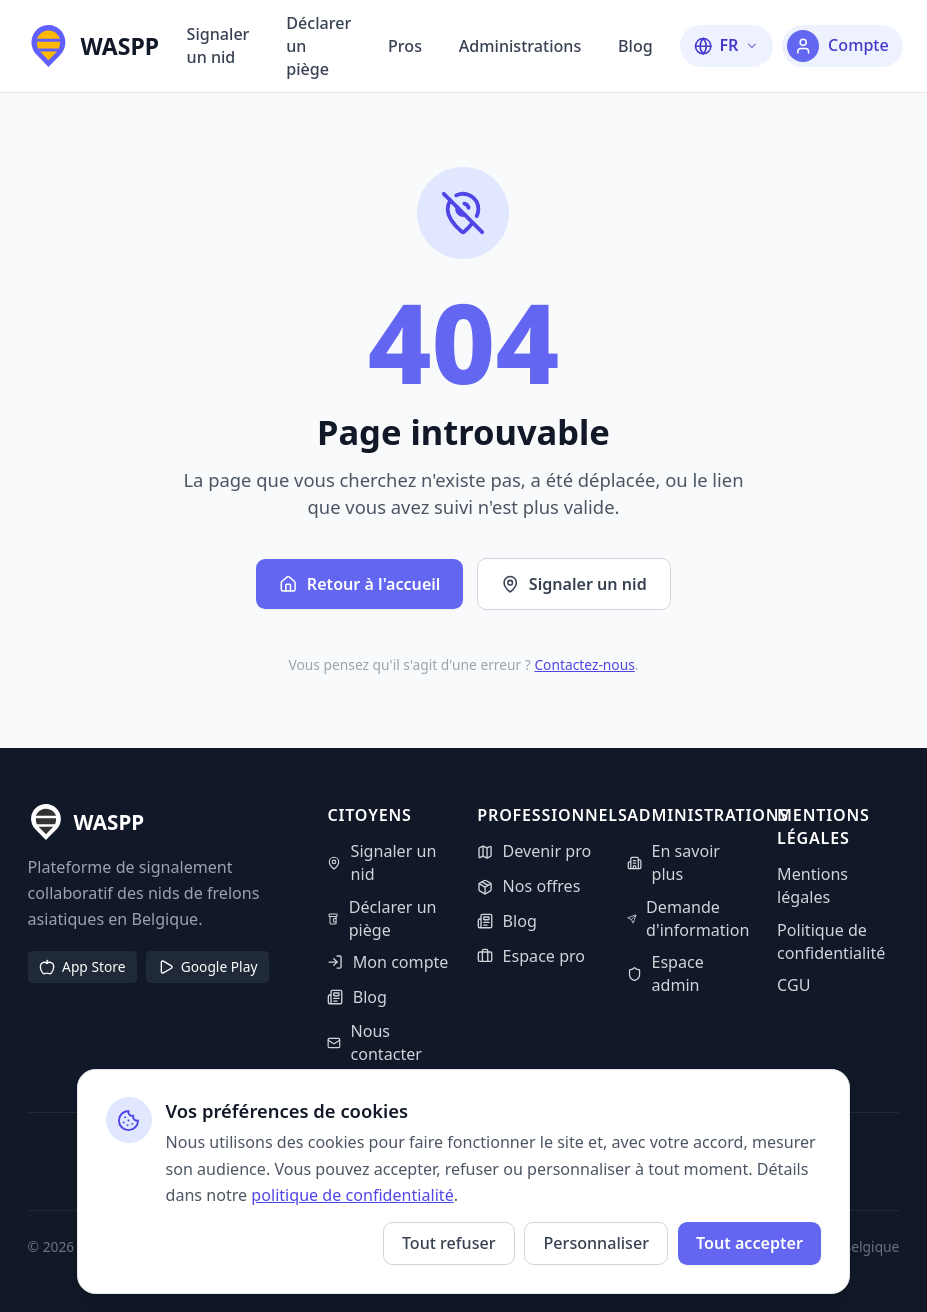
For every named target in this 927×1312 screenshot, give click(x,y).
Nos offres (528, 886)
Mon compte (387, 962)
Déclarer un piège (318, 46)
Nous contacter (374, 1042)
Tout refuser (449, 1243)
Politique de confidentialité (831, 941)
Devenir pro (534, 851)
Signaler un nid (218, 45)
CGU (793, 985)
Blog (635, 46)
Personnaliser (596, 1243)
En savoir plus (673, 862)
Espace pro (531, 956)
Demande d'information (688, 918)
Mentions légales (812, 885)
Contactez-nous (584, 664)
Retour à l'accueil (359, 584)
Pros (405, 46)
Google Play (208, 966)
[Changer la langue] (726, 45)
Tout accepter (749, 1243)
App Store (82, 966)
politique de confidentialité (352, 1195)
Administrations (520, 46)
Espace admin (665, 973)
